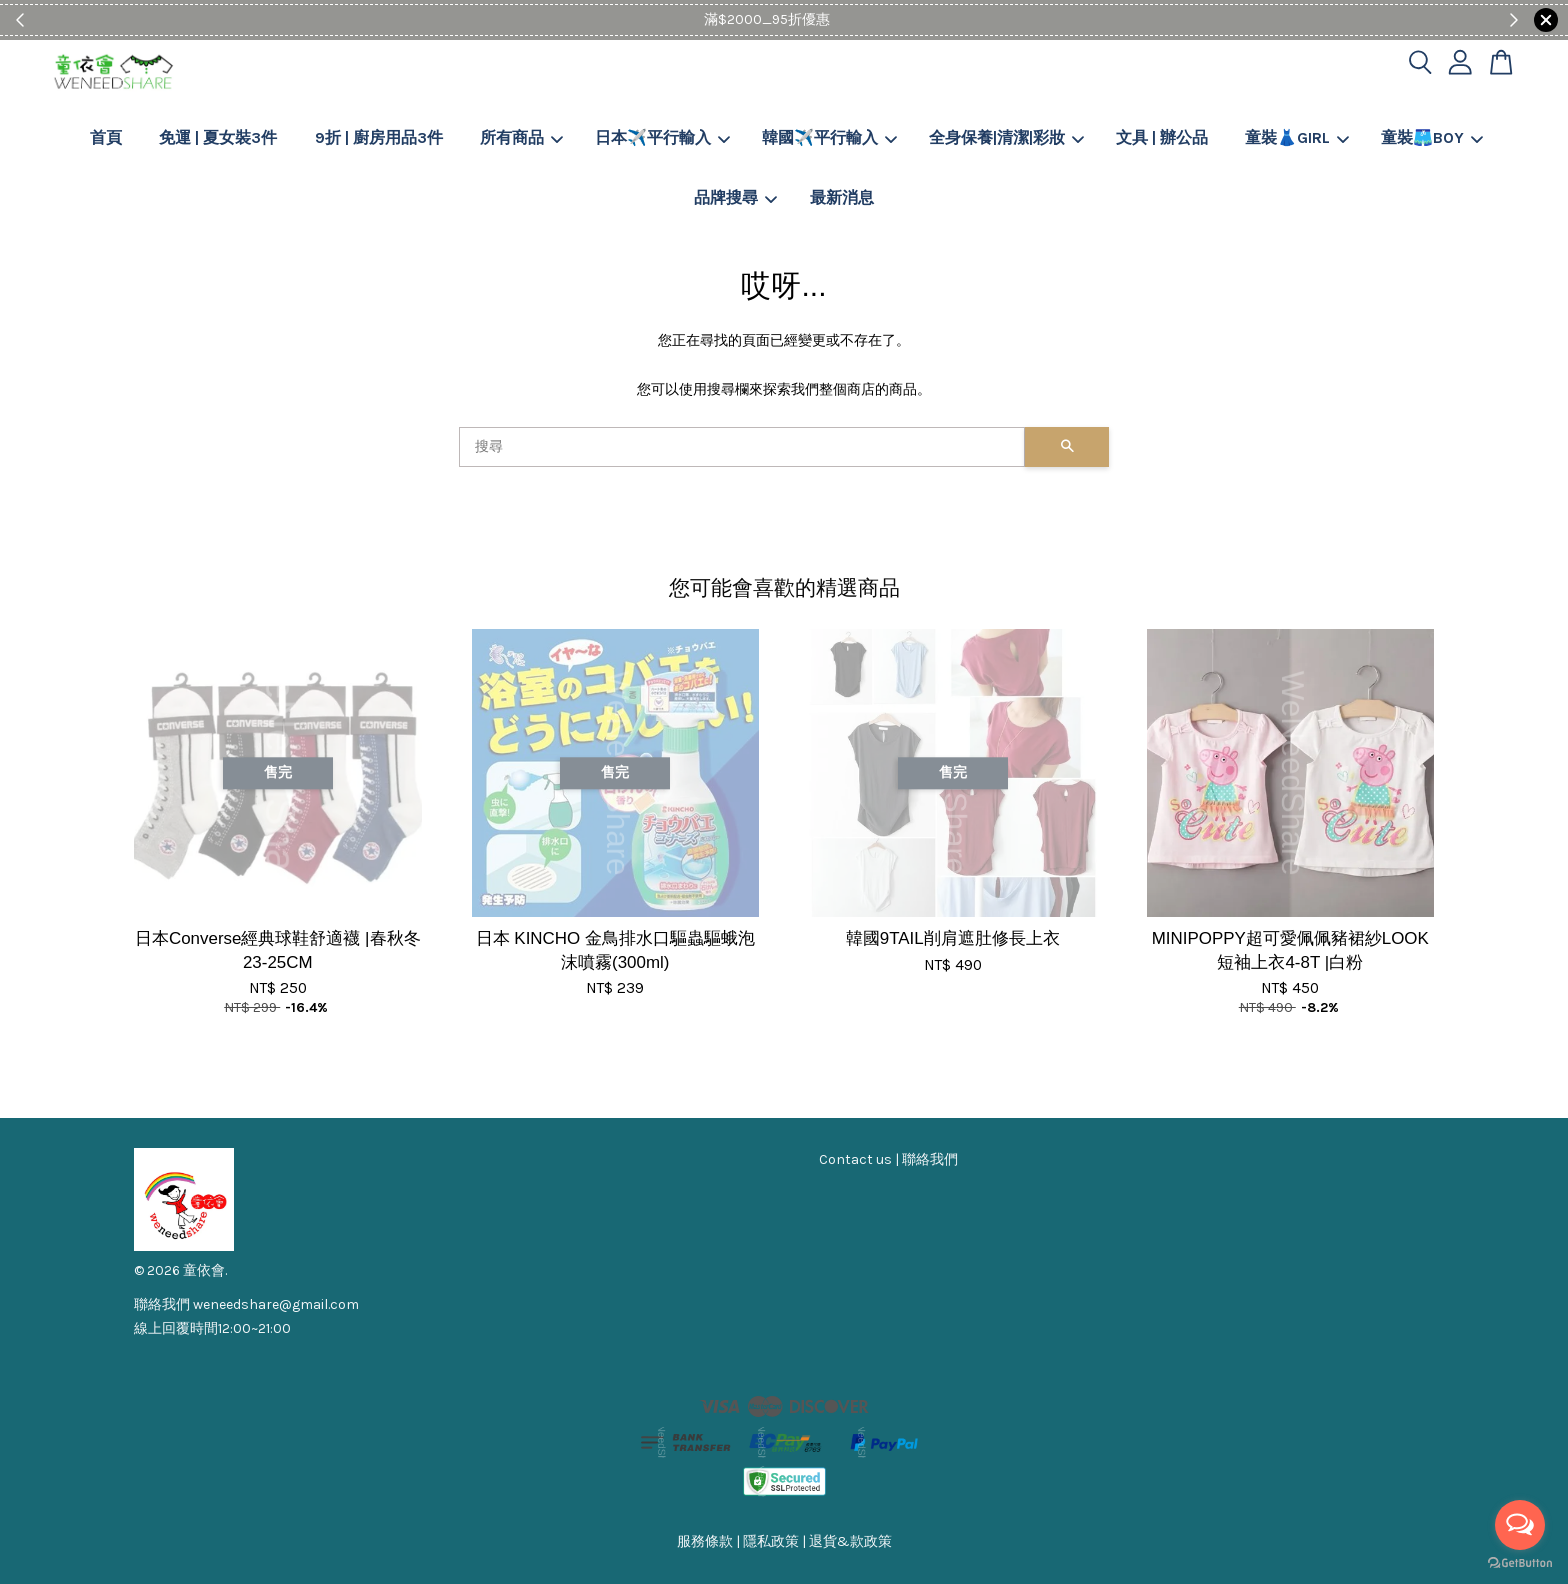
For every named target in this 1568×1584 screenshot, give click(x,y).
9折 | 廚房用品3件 (379, 137)
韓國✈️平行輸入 (829, 137)
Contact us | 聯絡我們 (888, 1159)
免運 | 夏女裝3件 (218, 137)
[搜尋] (742, 447)
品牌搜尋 (735, 197)
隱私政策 (771, 1541)
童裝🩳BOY (1432, 137)
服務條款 (705, 1541)
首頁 (106, 137)
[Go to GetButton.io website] (1520, 1563)
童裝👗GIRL (1297, 137)
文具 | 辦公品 (1162, 137)
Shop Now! (845, 19)
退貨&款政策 (850, 1541)
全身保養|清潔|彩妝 (1006, 137)
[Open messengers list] (1520, 1525)
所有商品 (521, 137)
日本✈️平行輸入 (662, 137)
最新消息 (842, 197)
